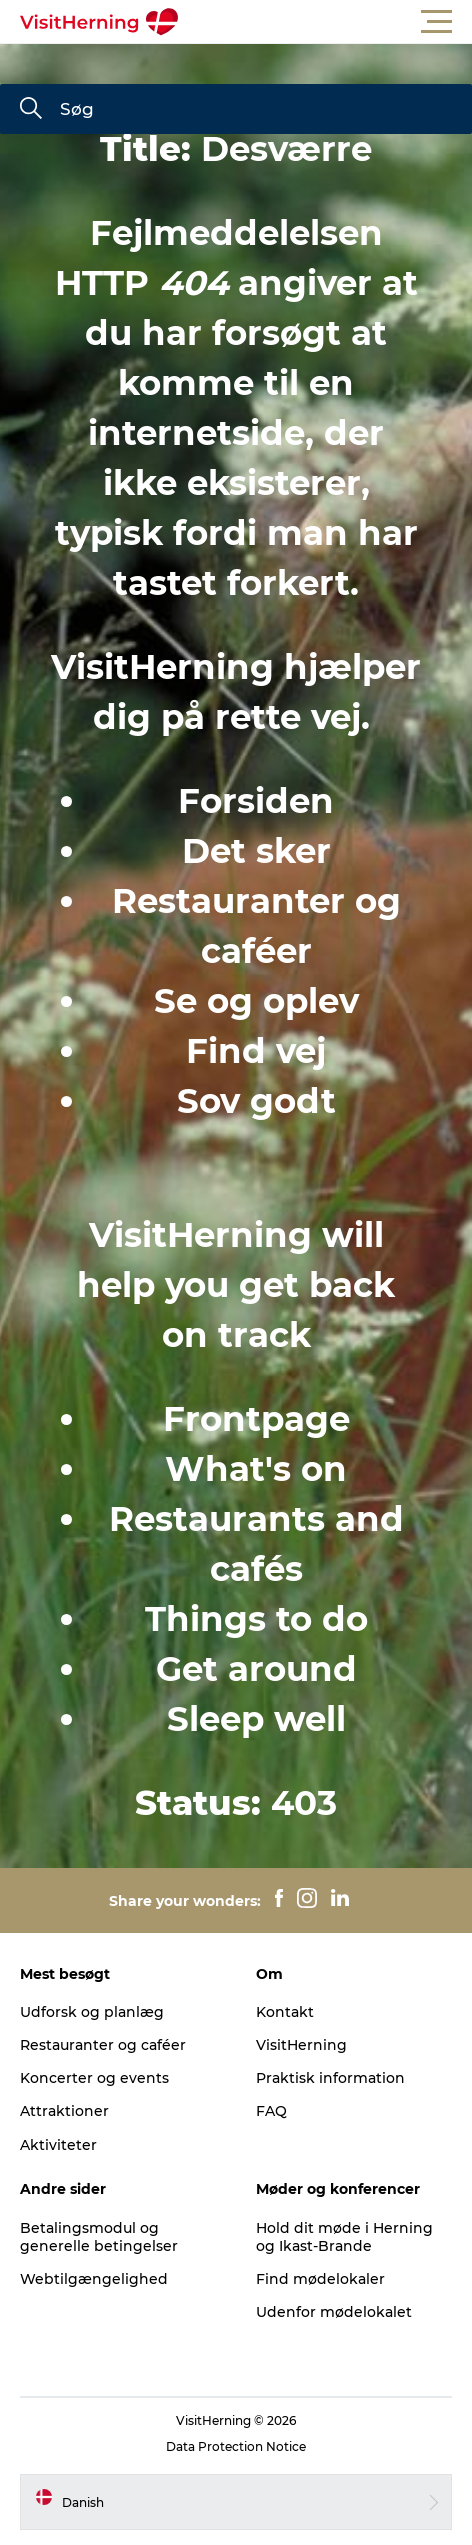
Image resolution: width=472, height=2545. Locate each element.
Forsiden (256, 801)
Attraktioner (64, 2111)
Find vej (256, 1051)
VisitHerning (301, 2045)
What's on (256, 1469)
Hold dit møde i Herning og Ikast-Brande (344, 2237)
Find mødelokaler (320, 2279)
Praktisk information (330, 2078)
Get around (256, 1669)
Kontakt (285, 2012)
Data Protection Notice (236, 2446)
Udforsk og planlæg (92, 2012)
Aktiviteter (58, 2145)
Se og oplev (256, 1001)
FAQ (271, 2111)
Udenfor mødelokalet (334, 2312)
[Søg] (31, 110)
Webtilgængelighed (94, 2279)
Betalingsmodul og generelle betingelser (99, 2237)
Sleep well (256, 1719)
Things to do (256, 1619)
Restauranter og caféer (103, 2045)
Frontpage (256, 1419)
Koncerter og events (94, 2078)
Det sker (256, 851)
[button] (326, 22)
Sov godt (256, 1101)
